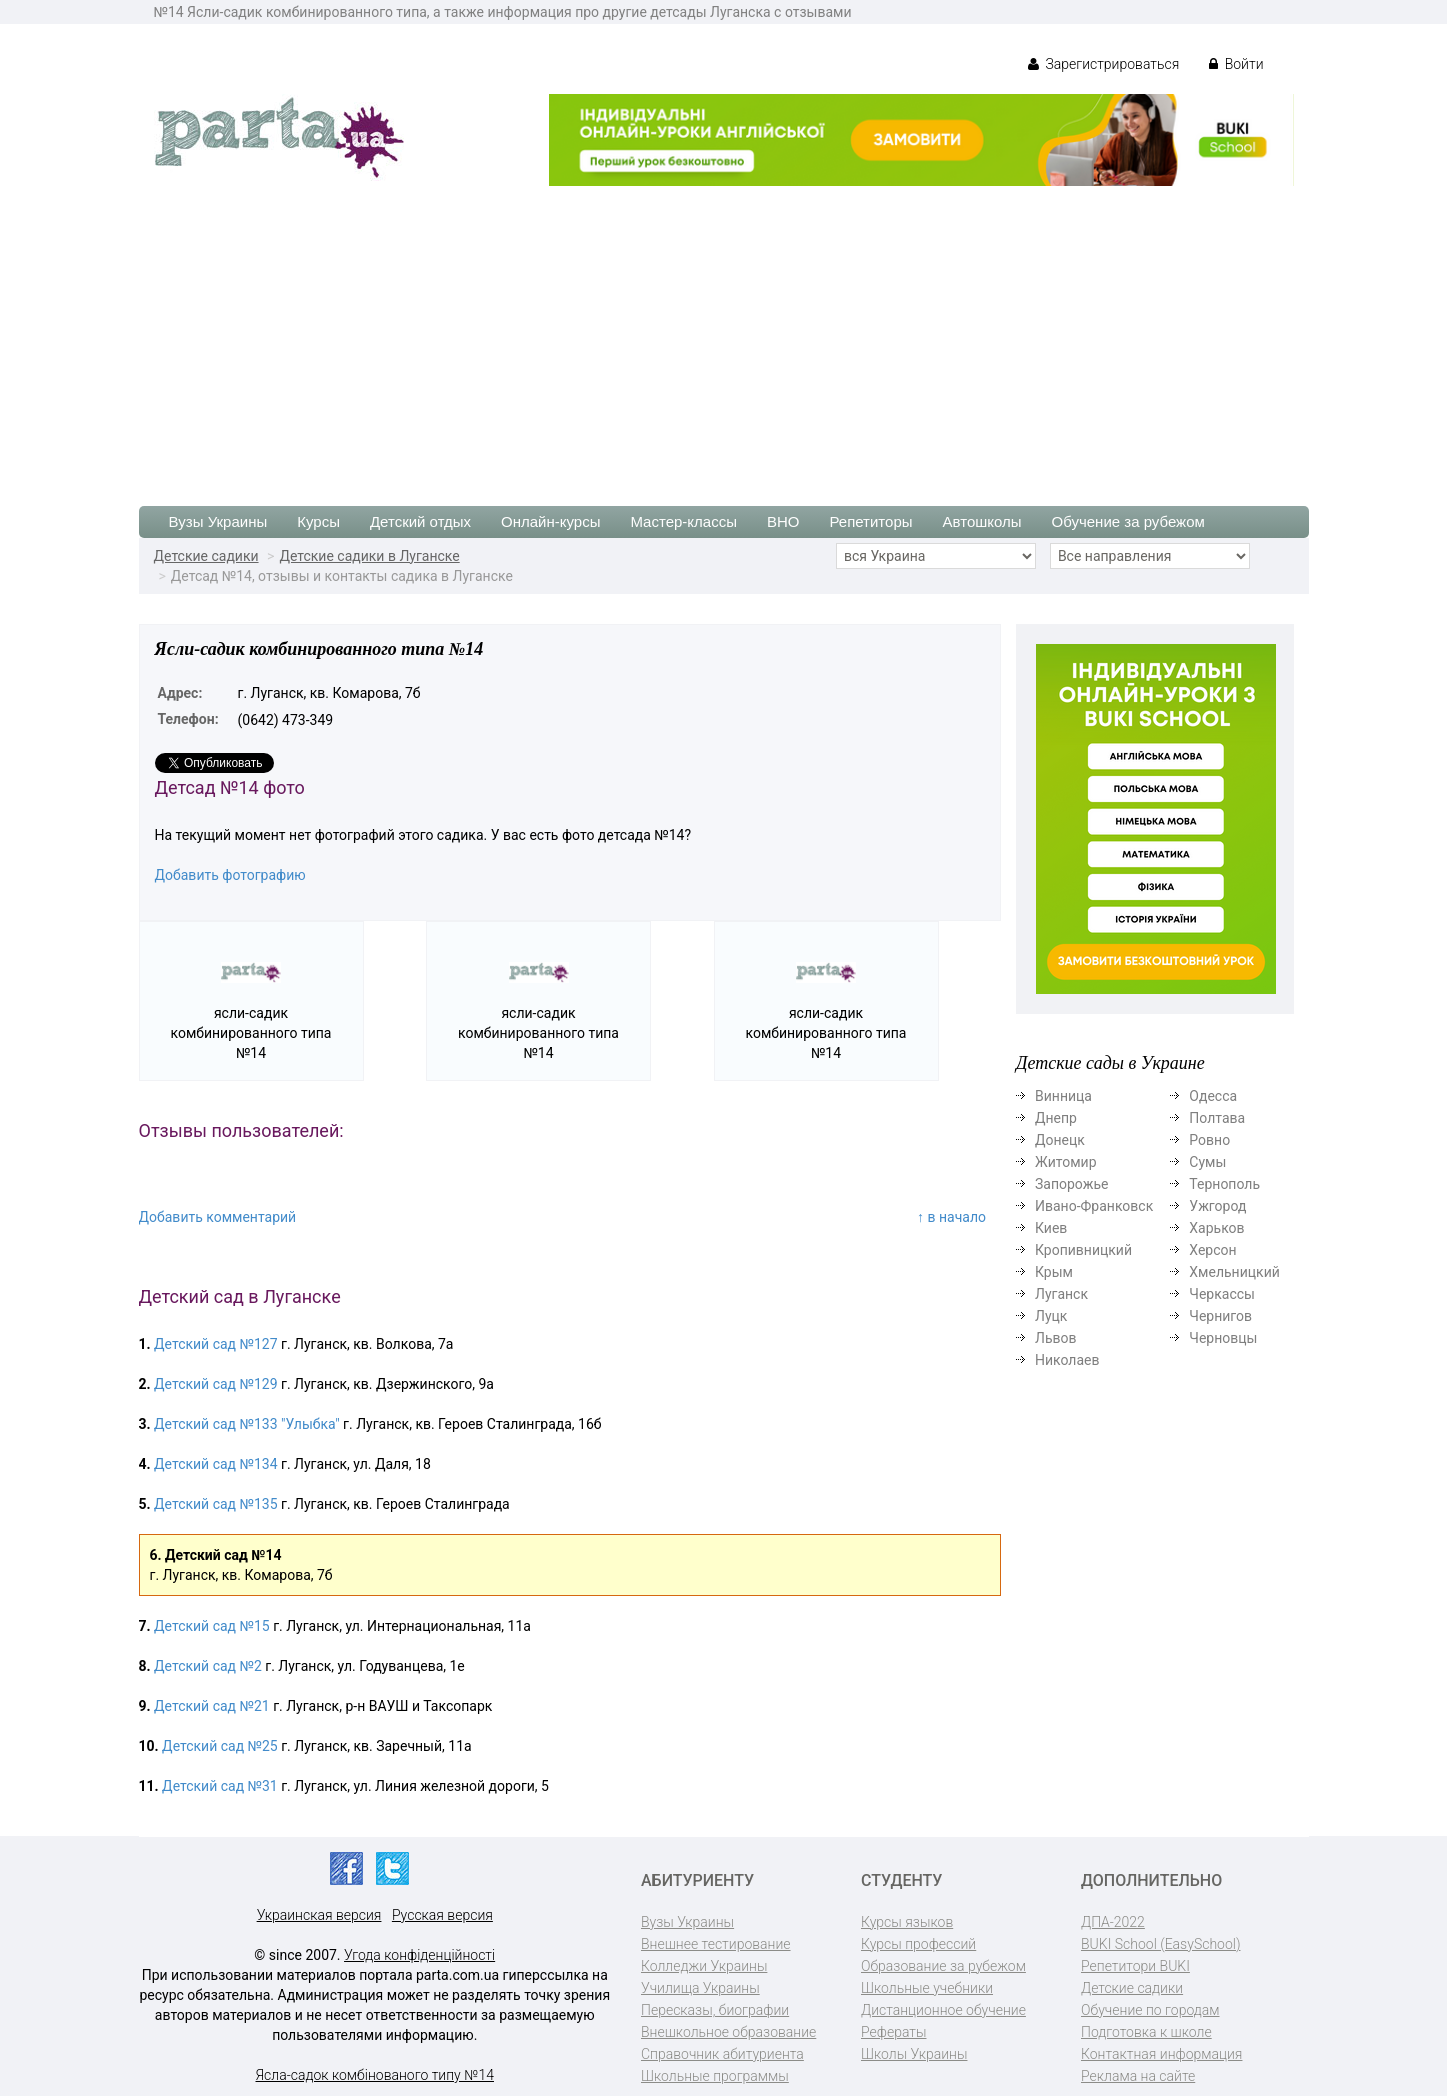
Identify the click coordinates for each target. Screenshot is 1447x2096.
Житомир (1066, 1162)
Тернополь (1224, 1184)
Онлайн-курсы (550, 521)
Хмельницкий (1234, 1272)
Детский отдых (420, 521)
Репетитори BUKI (1135, 1966)
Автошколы (982, 521)
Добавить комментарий (218, 1217)
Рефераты (893, 2032)
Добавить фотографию (230, 875)
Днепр (1056, 1118)
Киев (1051, 1228)
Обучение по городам (1150, 2010)
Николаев (1067, 1360)
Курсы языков (907, 1922)
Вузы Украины (218, 521)
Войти (1236, 64)
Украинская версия (319, 1915)
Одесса (1213, 1096)
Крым (1054, 1272)
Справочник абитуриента (722, 2054)
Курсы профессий (918, 1944)
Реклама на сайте (1138, 2076)
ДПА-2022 (1113, 1922)
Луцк (1051, 1316)
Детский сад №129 (215, 1384)
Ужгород (1217, 1206)
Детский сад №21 (212, 1706)
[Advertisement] (724, 336)
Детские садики (206, 556)
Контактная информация (1161, 2054)
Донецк (1060, 1140)
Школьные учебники (927, 1988)
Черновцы (1223, 1338)
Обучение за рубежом (1128, 521)
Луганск (1061, 1294)
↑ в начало (951, 1217)
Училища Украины (700, 1988)
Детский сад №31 (220, 1786)
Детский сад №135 (215, 1504)
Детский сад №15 (212, 1626)
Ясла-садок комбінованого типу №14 (375, 2075)
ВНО (783, 521)
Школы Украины (914, 2054)
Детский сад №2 (208, 1666)
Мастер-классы (683, 521)
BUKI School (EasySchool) (1160, 1944)
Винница (1063, 1096)
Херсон (1212, 1250)
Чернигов (1220, 1316)
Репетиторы (870, 521)
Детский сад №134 (215, 1464)
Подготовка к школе (1146, 2032)
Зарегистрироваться (1103, 64)
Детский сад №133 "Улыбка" (247, 1424)
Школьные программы (715, 2076)
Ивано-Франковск (1094, 1206)
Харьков (1216, 1228)
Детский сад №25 (220, 1746)
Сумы (1207, 1162)
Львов (1056, 1338)
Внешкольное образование (728, 2032)
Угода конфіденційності (419, 1955)
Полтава (1217, 1118)
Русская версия (442, 1915)
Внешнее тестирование (716, 1944)
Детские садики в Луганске (369, 556)
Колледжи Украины (704, 1966)
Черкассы (1222, 1294)
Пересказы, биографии (715, 2010)
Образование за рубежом (943, 1966)
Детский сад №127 (215, 1344)
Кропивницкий (1083, 1250)
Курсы (318, 521)
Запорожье (1071, 1184)
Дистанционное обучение (943, 2010)
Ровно (1209, 1140)
